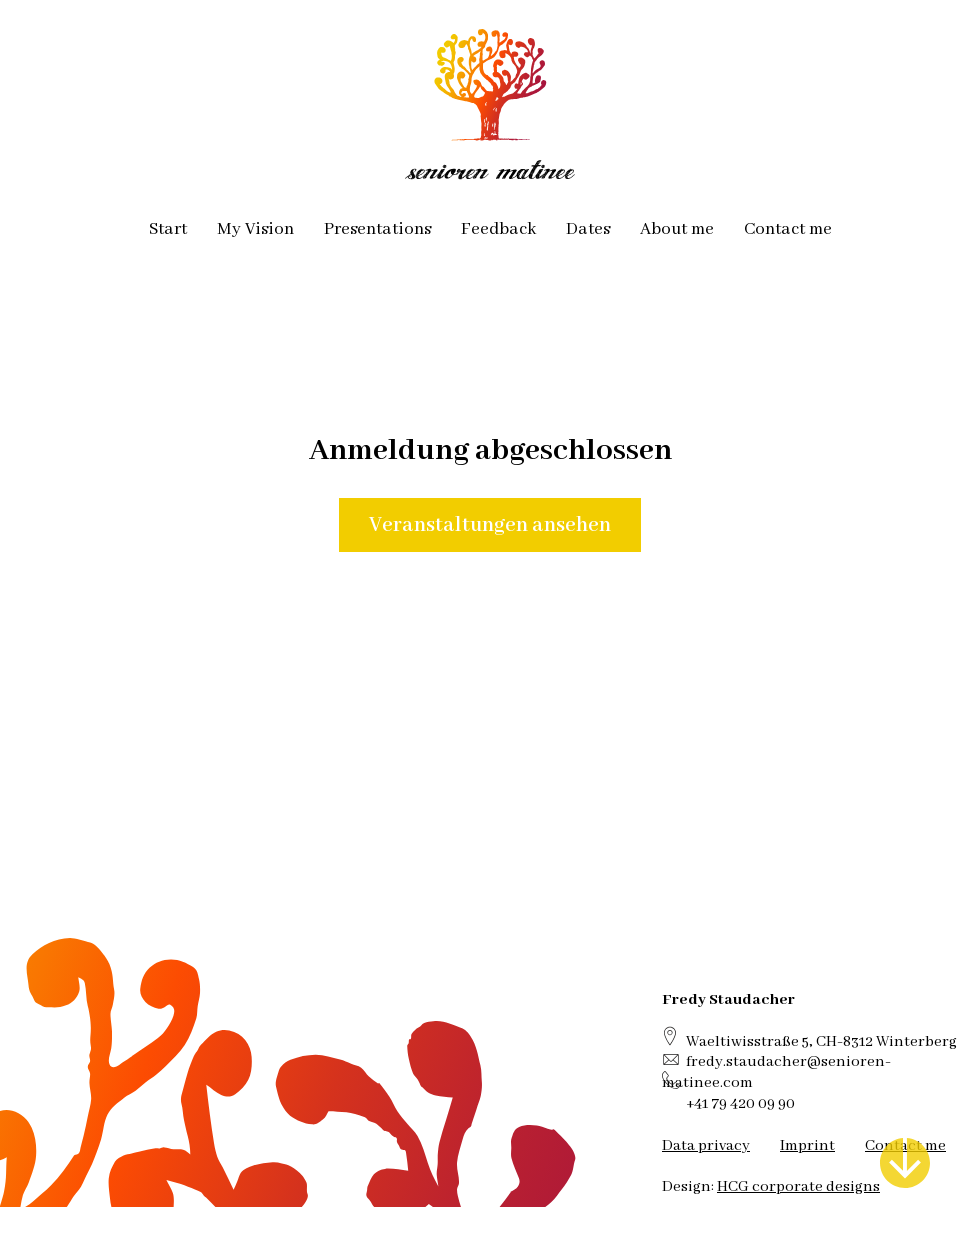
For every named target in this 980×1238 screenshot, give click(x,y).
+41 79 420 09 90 (740, 1103)
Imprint (807, 1145)
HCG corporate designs (798, 1186)
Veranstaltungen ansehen (490, 525)
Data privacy (706, 1145)
